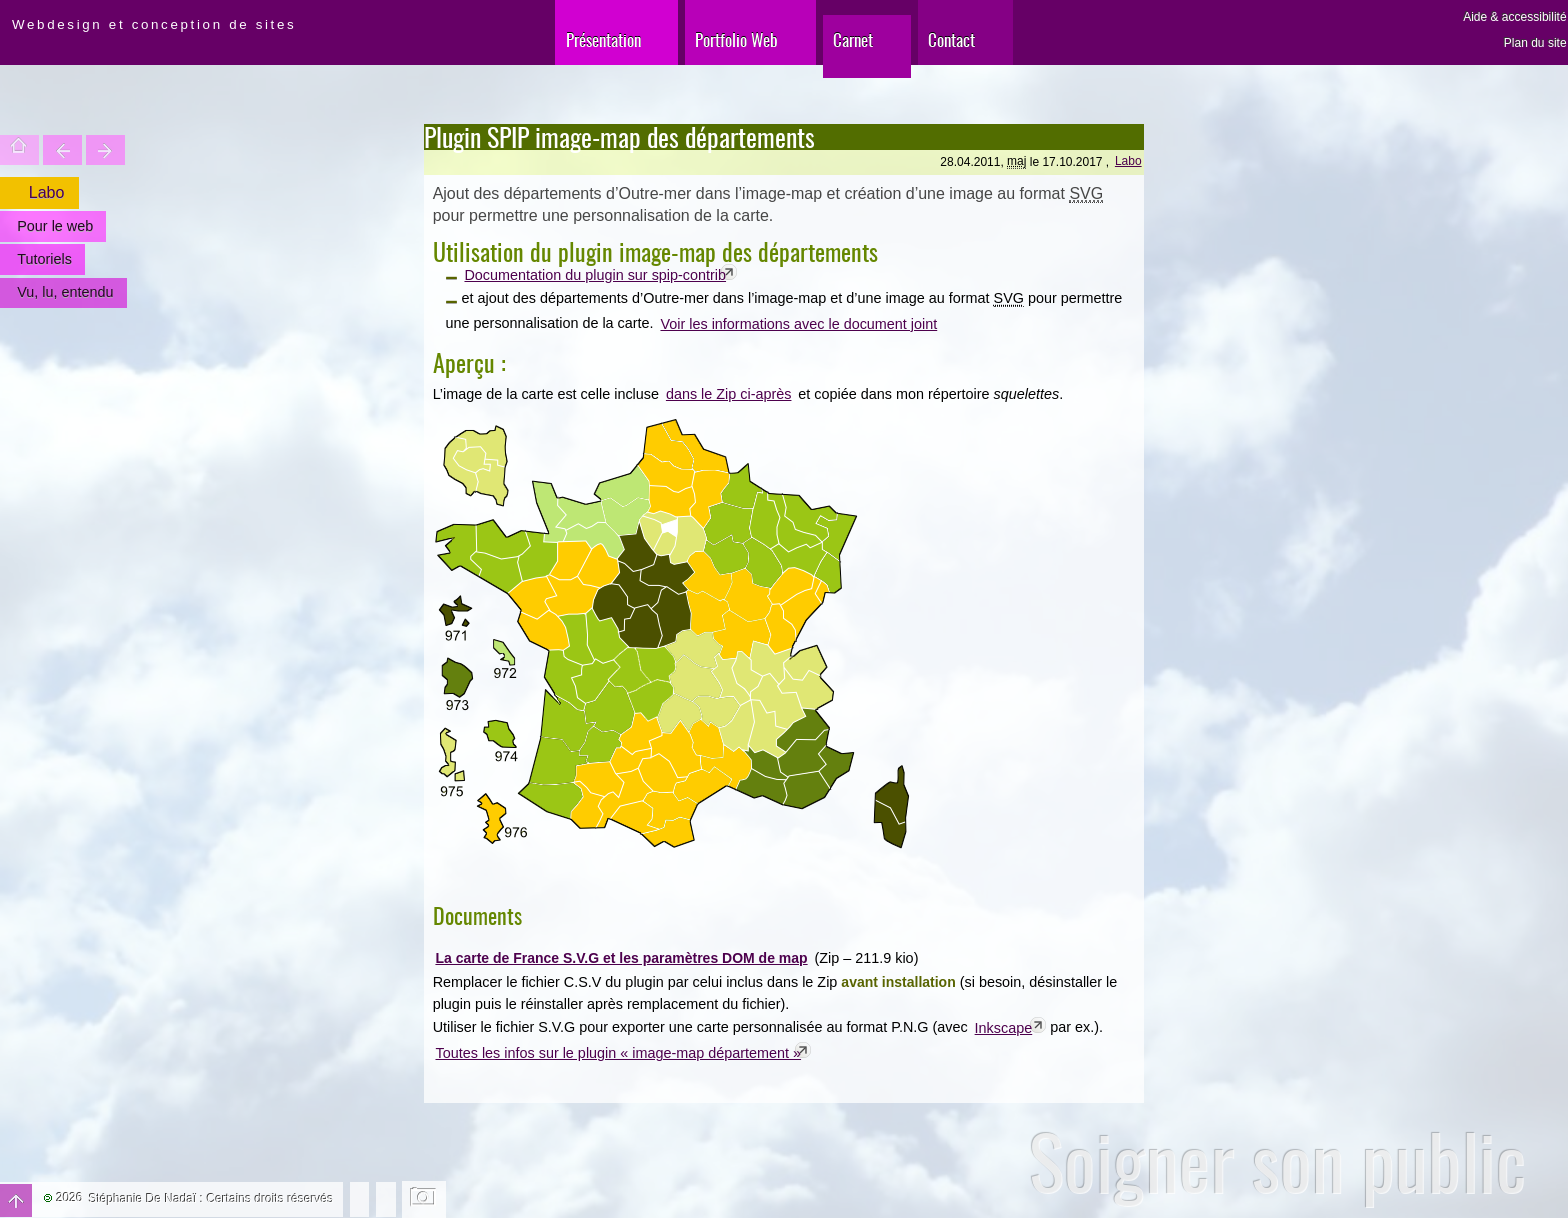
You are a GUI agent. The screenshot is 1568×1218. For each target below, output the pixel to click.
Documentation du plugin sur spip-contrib (595, 275)
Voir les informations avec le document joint (798, 324)
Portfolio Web (736, 39)
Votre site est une (105, 150)
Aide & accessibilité (1514, 17)
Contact (951, 39)
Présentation (603, 39)
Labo (1128, 161)
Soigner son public (1278, 1161)
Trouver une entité (62, 150)
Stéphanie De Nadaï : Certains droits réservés (211, 1199)
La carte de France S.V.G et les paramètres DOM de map (621, 958)
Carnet (853, 39)
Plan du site (1535, 43)
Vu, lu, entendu (65, 292)
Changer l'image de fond (424, 1199)
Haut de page (16, 1200)
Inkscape (1004, 1028)
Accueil (19, 150)
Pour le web (55, 226)
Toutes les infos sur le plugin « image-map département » (619, 1053)
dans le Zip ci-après (729, 394)
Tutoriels (44, 259)
